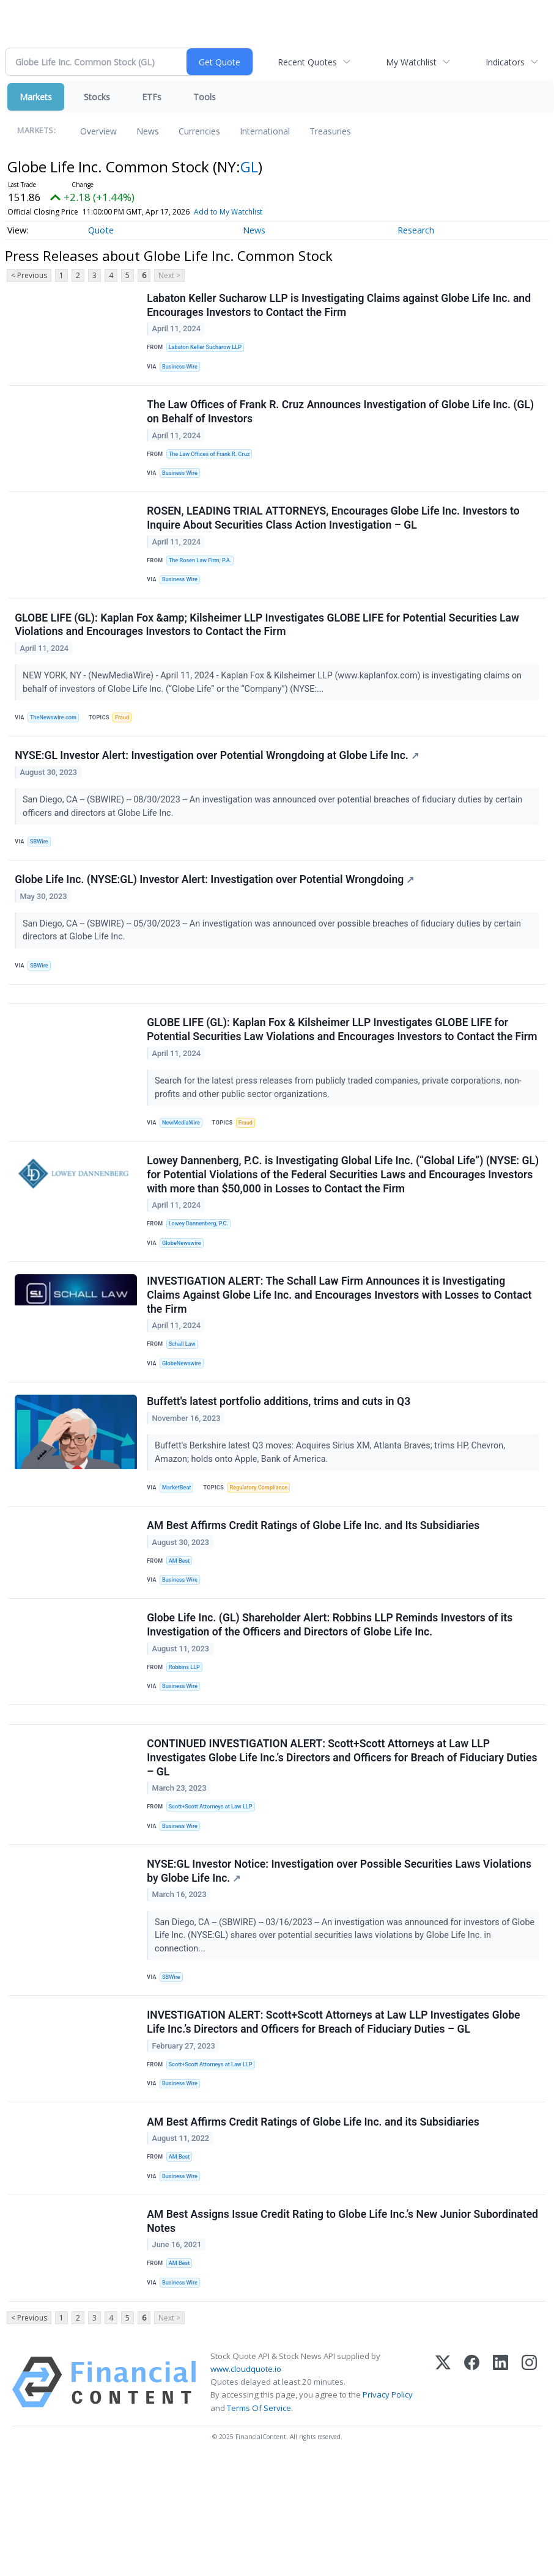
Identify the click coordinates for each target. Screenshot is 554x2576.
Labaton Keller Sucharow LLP (208, 349)
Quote (101, 230)
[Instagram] (529, 2497)
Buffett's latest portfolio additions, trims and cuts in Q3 (280, 1469)
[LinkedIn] (500, 2497)
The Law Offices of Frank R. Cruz (213, 461)
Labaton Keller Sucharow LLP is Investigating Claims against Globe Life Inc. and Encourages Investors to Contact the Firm (340, 306)
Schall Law (184, 1406)
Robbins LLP (186, 1746)
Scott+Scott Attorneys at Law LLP (214, 1895)
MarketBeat (179, 1555)
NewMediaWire (184, 1174)
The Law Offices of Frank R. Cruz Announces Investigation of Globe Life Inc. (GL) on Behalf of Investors (341, 419)
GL (249, 166)
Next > (169, 275)
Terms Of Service (259, 2523)
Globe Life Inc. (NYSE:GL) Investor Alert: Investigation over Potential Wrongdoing (215, 908)
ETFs (151, 97)
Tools (204, 97)
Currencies (199, 131)
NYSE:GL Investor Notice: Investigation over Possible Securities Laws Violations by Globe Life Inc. (340, 1965)
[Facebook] (471, 2497)
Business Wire (182, 370)
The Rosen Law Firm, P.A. (203, 574)
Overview (98, 131)
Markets (36, 97)
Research (415, 230)
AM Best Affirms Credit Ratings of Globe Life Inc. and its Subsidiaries (314, 2226)
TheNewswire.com (56, 737)
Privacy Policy (388, 2510)
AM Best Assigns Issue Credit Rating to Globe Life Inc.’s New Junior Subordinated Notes (310, 2332)
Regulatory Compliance (264, 1555)
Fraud (127, 737)
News (147, 131)
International (265, 131)
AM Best (181, 1634)
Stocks (97, 97)
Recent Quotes (307, 62)
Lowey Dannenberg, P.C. (201, 1280)
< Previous (29, 275)
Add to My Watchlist (228, 212)
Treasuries (330, 131)
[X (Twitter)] (443, 2497)
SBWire (41, 866)
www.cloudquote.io (245, 2484)
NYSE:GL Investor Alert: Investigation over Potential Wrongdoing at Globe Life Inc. (218, 780)
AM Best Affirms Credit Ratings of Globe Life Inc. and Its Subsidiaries (314, 1598)
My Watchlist (411, 62)
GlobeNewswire (184, 1300)
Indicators (505, 62)
